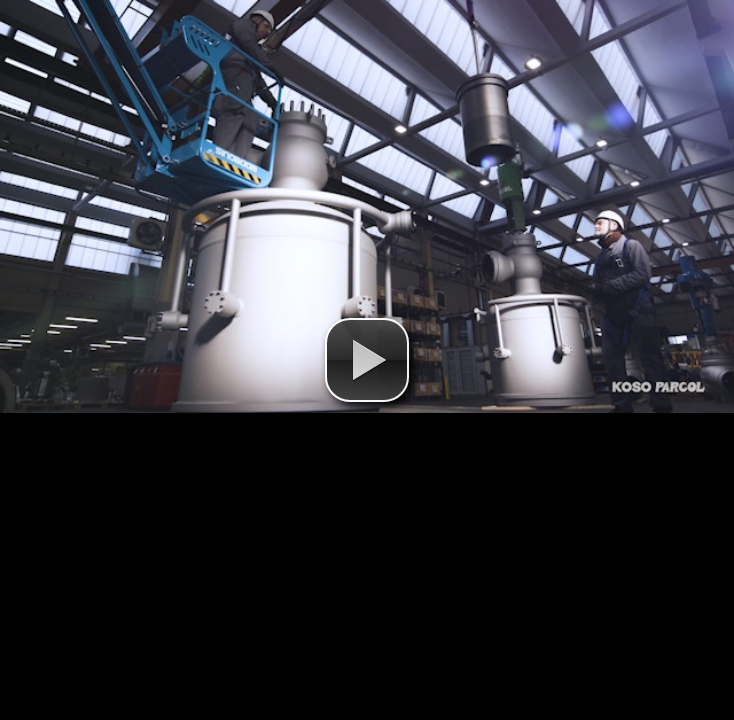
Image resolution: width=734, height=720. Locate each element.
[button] (367, 360)
